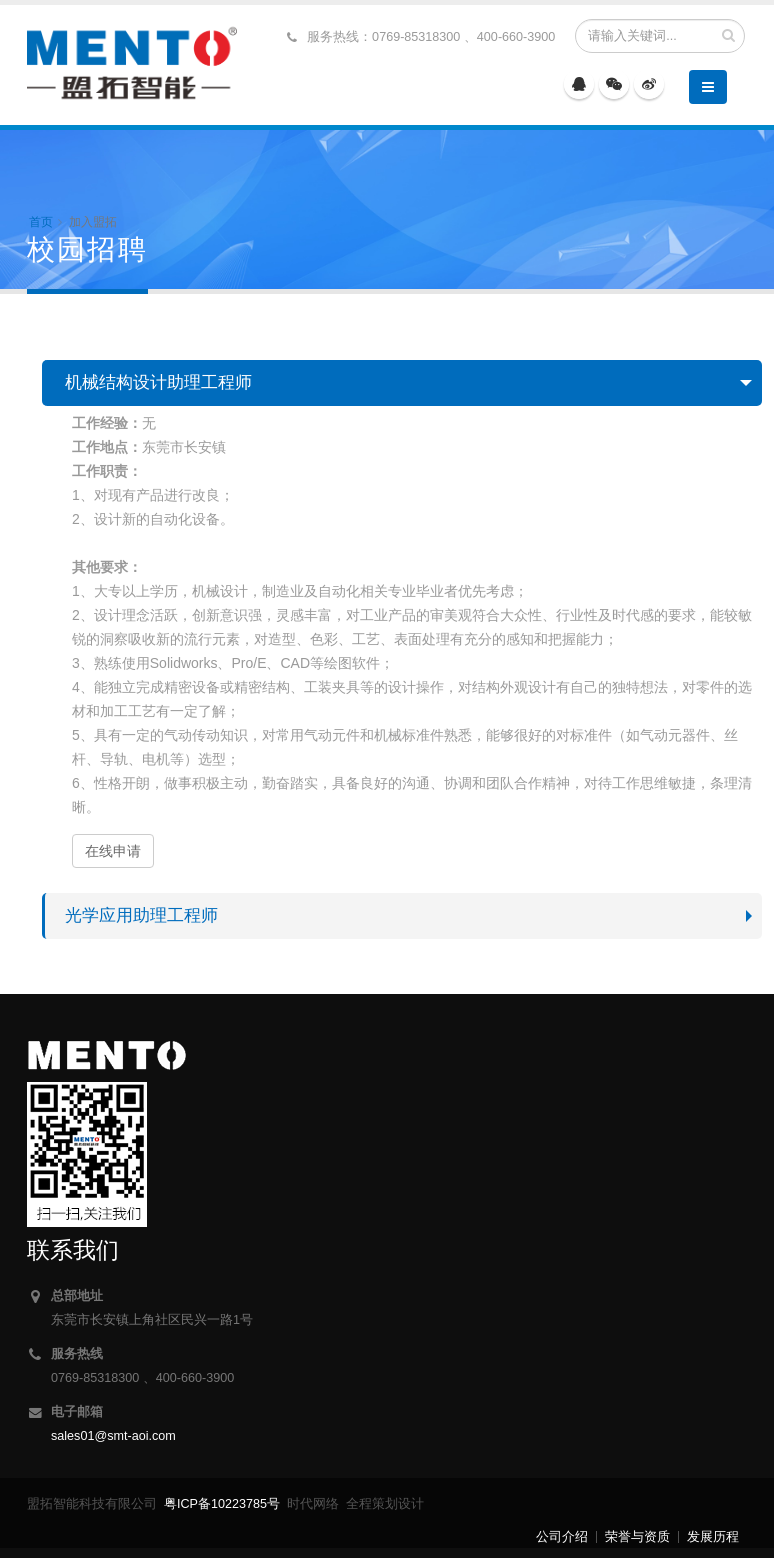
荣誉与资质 (637, 1537)
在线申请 (113, 851)
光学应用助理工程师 (141, 915)
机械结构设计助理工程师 (158, 382)
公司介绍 (562, 1537)
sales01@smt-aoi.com (113, 1436)
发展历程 (713, 1537)
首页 (41, 222)
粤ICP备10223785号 (222, 1504)
